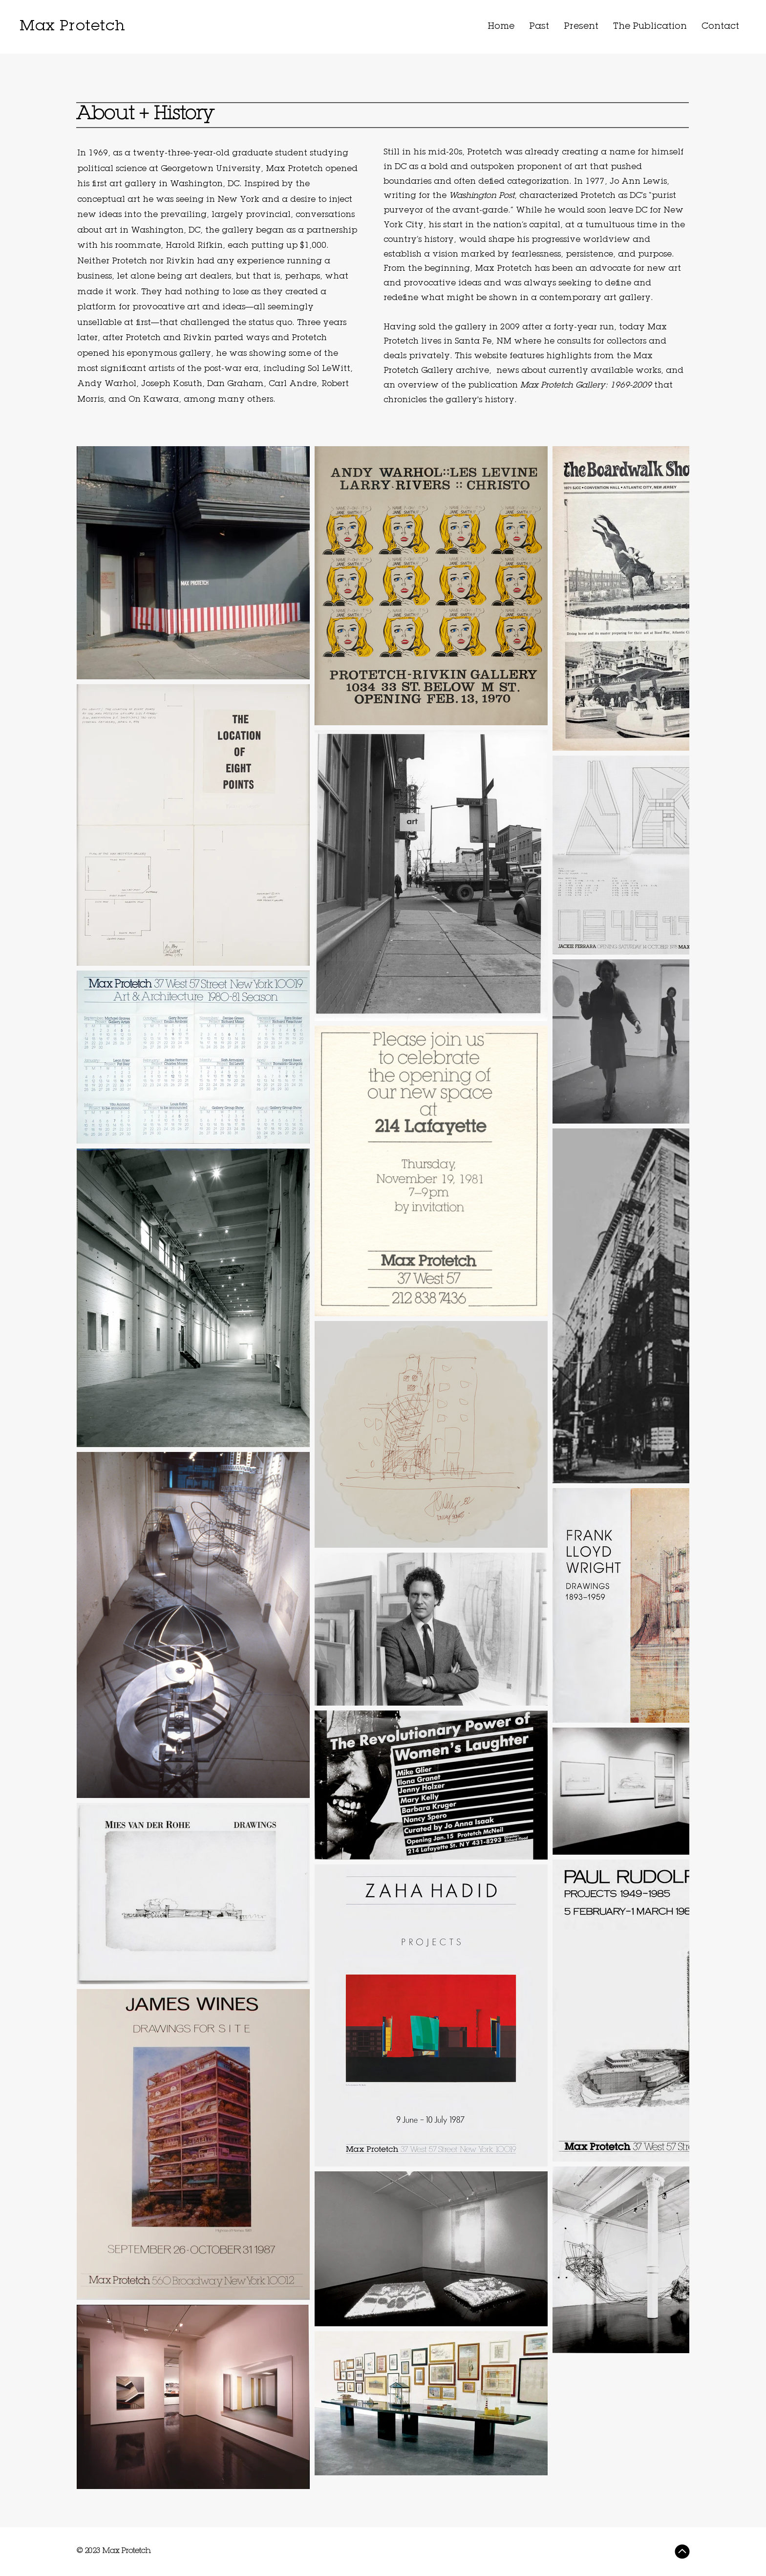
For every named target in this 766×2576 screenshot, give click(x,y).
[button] (539, 27)
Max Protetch (72, 27)
